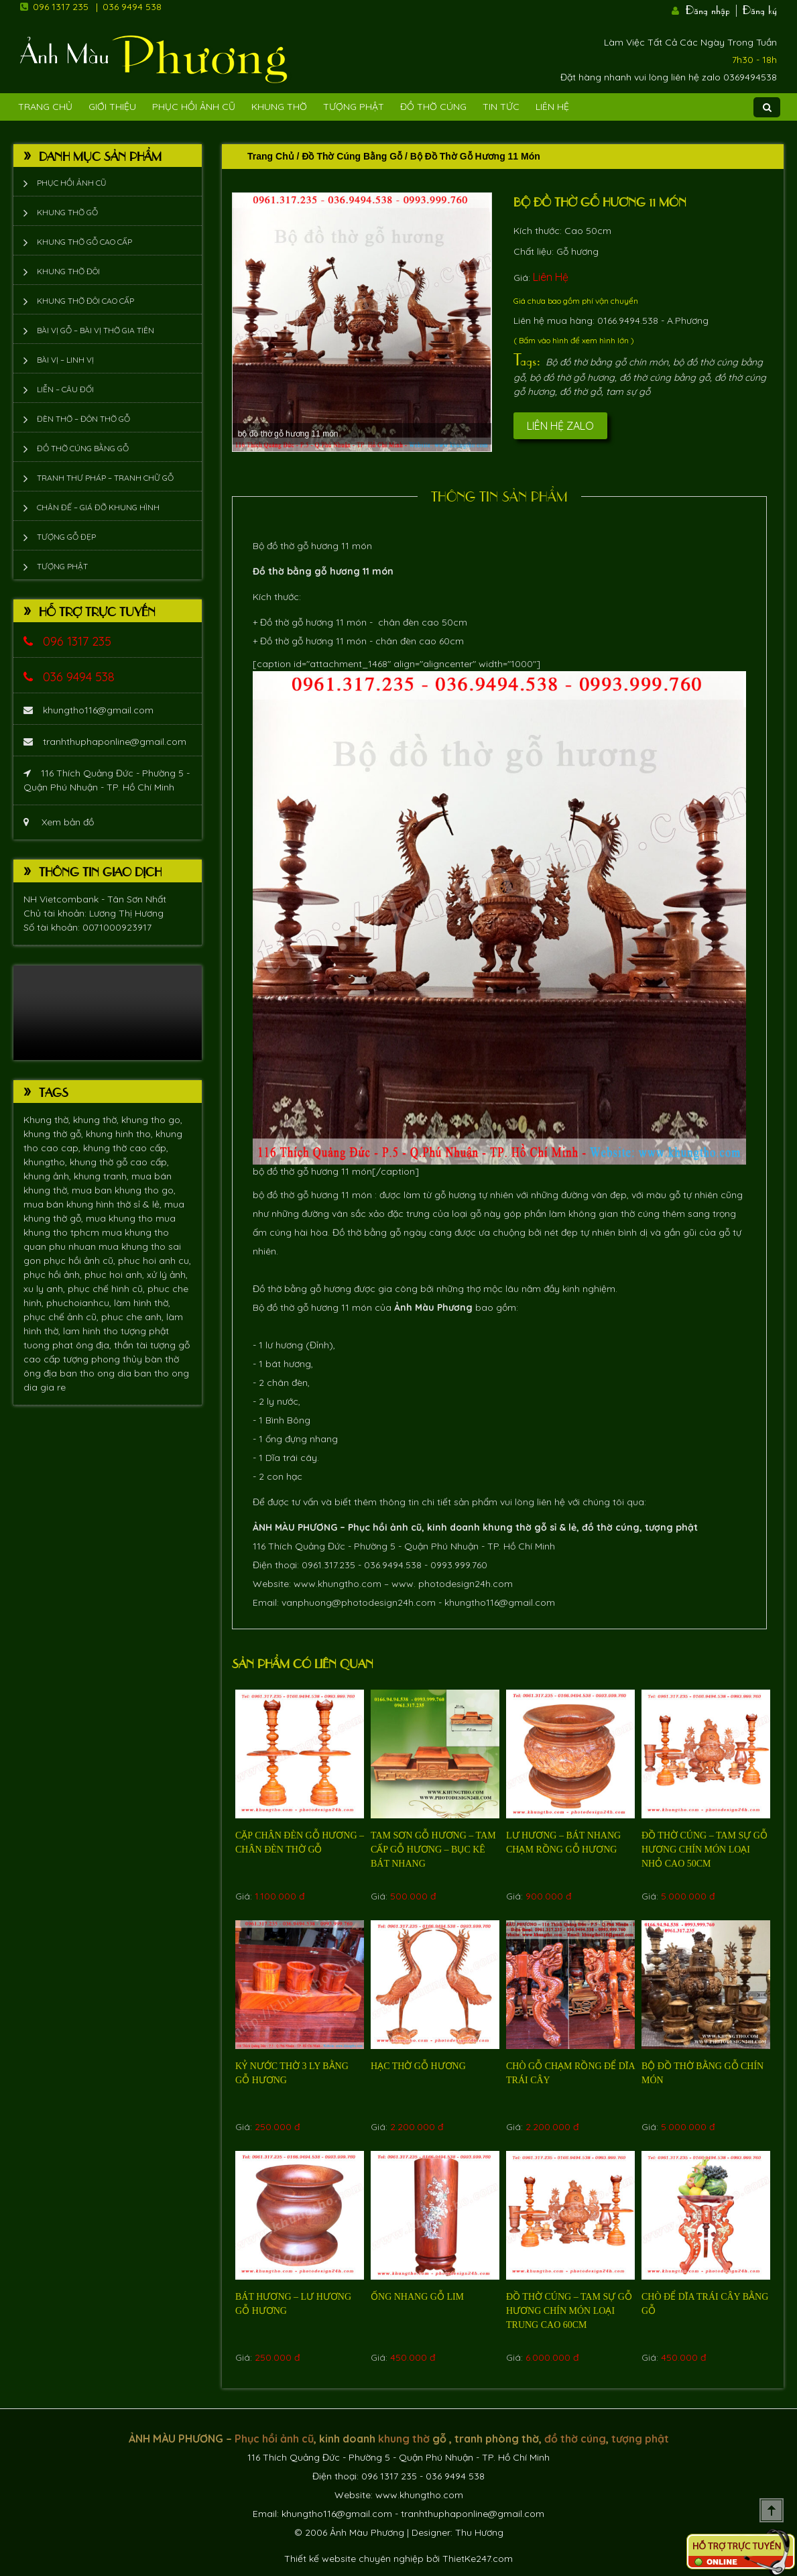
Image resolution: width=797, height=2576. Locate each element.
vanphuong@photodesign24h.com (359, 1602)
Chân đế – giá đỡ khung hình (98, 507)
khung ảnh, (48, 1176)
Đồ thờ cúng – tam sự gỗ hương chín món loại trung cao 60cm (569, 2311)
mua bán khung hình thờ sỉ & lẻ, (93, 1204)
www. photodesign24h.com (452, 1584)
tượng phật (145, 1331)
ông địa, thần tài (113, 1345)
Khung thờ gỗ (67, 212)
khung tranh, (102, 1176)
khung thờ (507, 1527)
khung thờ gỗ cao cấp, (119, 1162)
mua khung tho (121, 1218)
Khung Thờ (279, 107)
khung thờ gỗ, (54, 1134)
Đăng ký (760, 9)
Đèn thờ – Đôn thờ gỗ (83, 419)
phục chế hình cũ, (107, 1289)
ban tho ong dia (97, 1373)
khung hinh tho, (121, 1134)
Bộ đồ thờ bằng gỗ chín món (607, 362)
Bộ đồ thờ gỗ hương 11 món (599, 201)
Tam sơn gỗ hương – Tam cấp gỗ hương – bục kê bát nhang (433, 1849)
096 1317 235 (60, 7)
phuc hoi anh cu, (154, 1260)
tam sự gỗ (628, 392)
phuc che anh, (133, 1317)
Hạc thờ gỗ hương (418, 2066)
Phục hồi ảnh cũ (193, 107)
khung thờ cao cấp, (125, 1148)
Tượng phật (353, 107)
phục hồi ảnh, (53, 1275)
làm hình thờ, (142, 1303)
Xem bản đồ (58, 822)
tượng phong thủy (104, 1359)
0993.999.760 (458, 1565)
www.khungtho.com (337, 1584)
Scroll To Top (771, 2510)
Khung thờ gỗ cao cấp (84, 242)
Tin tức (501, 107)
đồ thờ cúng (610, 1527)
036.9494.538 (393, 1565)
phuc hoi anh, (115, 1275)
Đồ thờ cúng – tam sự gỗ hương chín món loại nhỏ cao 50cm (704, 1849)
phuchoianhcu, (80, 1303)
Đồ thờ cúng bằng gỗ (83, 448)
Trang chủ (270, 156)
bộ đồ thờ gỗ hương (572, 377)
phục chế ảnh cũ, (62, 1317)
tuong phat (49, 1345)
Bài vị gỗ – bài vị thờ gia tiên (95, 330)
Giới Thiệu (112, 107)
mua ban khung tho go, (124, 1190)
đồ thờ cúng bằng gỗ (664, 377)
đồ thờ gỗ (580, 392)
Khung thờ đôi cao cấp (85, 301)
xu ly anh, (45, 1289)
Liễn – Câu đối (65, 389)
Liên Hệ (552, 107)
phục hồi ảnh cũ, (81, 1260)
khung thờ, (97, 1120)
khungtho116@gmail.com (88, 710)
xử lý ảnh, (167, 1275)
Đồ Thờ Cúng (433, 107)
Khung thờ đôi (68, 271)
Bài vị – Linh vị (65, 360)
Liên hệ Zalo (560, 425)
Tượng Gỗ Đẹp (66, 537)
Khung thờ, (48, 1120)
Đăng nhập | (712, 9)
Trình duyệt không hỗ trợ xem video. (107, 1012)
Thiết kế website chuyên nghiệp (354, 2559)
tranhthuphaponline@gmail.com (104, 742)
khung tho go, (151, 1120)
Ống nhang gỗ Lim (417, 2297)
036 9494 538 (132, 7)
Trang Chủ (45, 107)
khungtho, (46, 1162)
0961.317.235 (328, 1565)
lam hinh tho (92, 1331)
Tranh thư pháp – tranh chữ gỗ (105, 478)
